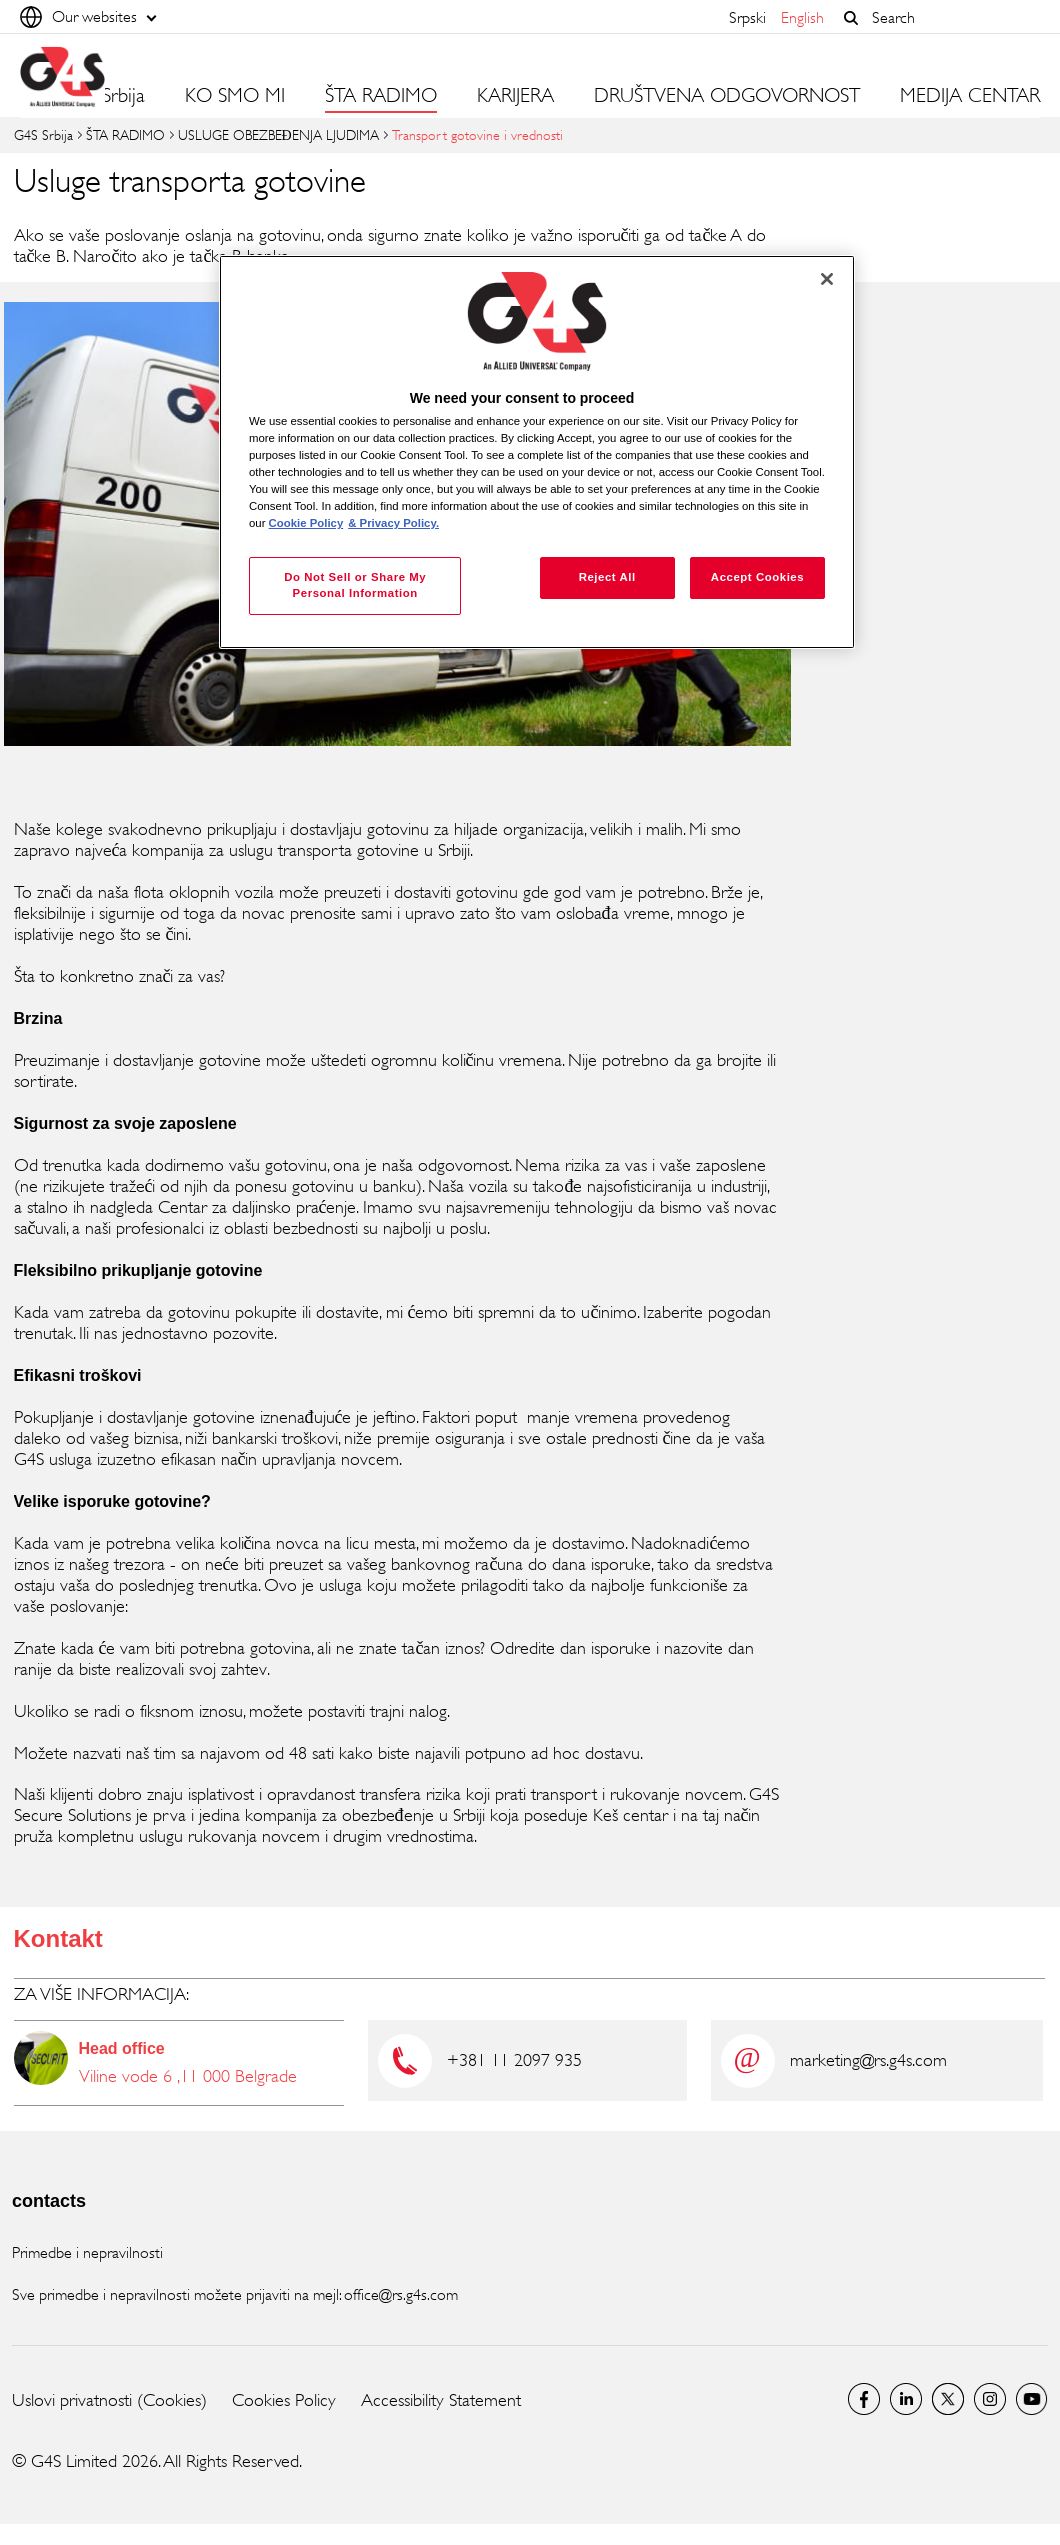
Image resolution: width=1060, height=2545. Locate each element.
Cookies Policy (284, 2400)
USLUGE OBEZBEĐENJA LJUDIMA (278, 134)
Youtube (1032, 2399)
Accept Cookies (757, 577)
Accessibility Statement (441, 2400)
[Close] (827, 279)
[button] (851, 18)
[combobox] (951, 17)
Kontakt (58, 1938)
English (802, 17)
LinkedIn (906, 2399)
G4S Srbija (43, 134)
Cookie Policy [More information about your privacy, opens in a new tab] (306, 523)
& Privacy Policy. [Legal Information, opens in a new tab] (393, 523)
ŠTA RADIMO (125, 134)
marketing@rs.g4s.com (868, 2060)
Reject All (607, 577)
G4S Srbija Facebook (864, 2399)
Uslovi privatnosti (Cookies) (109, 2400)
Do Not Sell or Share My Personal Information (355, 585)
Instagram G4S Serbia (990, 2399)
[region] (537, 452)
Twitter (948, 2399)
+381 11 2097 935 (514, 2060)
